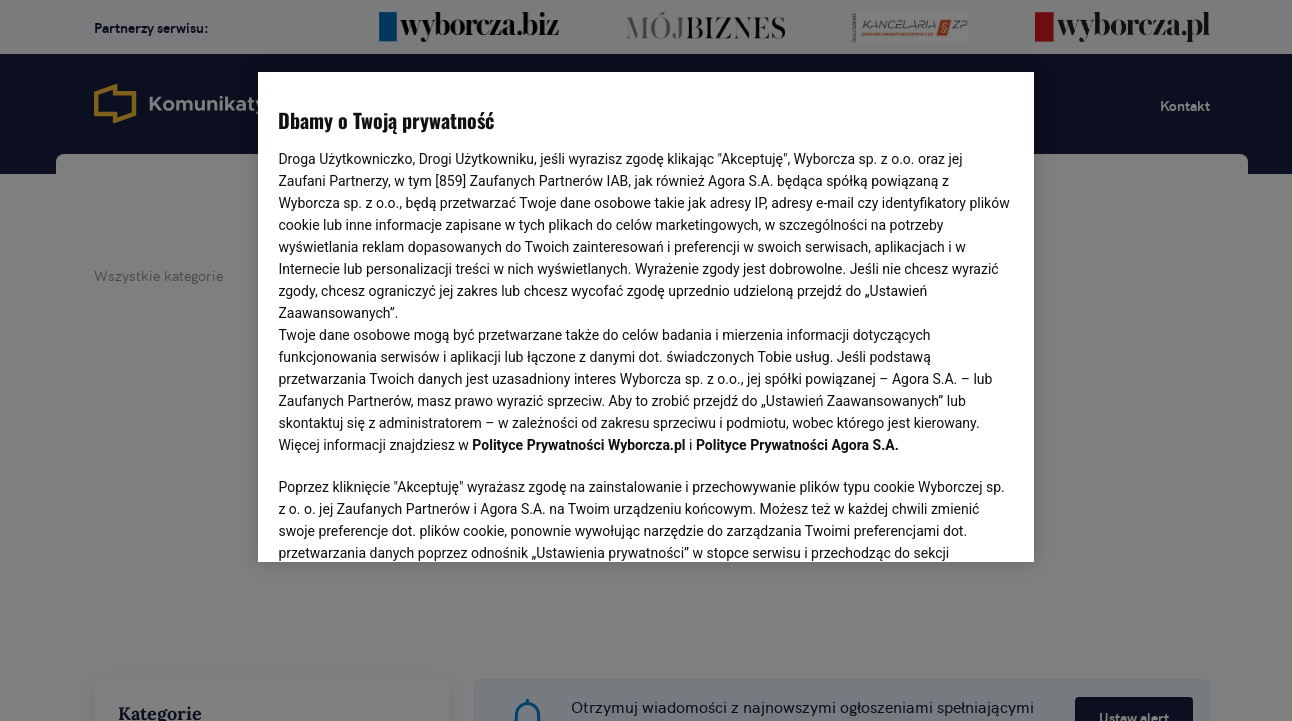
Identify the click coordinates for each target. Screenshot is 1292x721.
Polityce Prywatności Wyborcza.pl (578, 445)
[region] (645, 315)
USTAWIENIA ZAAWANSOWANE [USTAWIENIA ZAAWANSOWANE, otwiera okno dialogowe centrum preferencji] (409, 522)
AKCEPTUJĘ (945, 523)
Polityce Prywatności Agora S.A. (797, 445)
